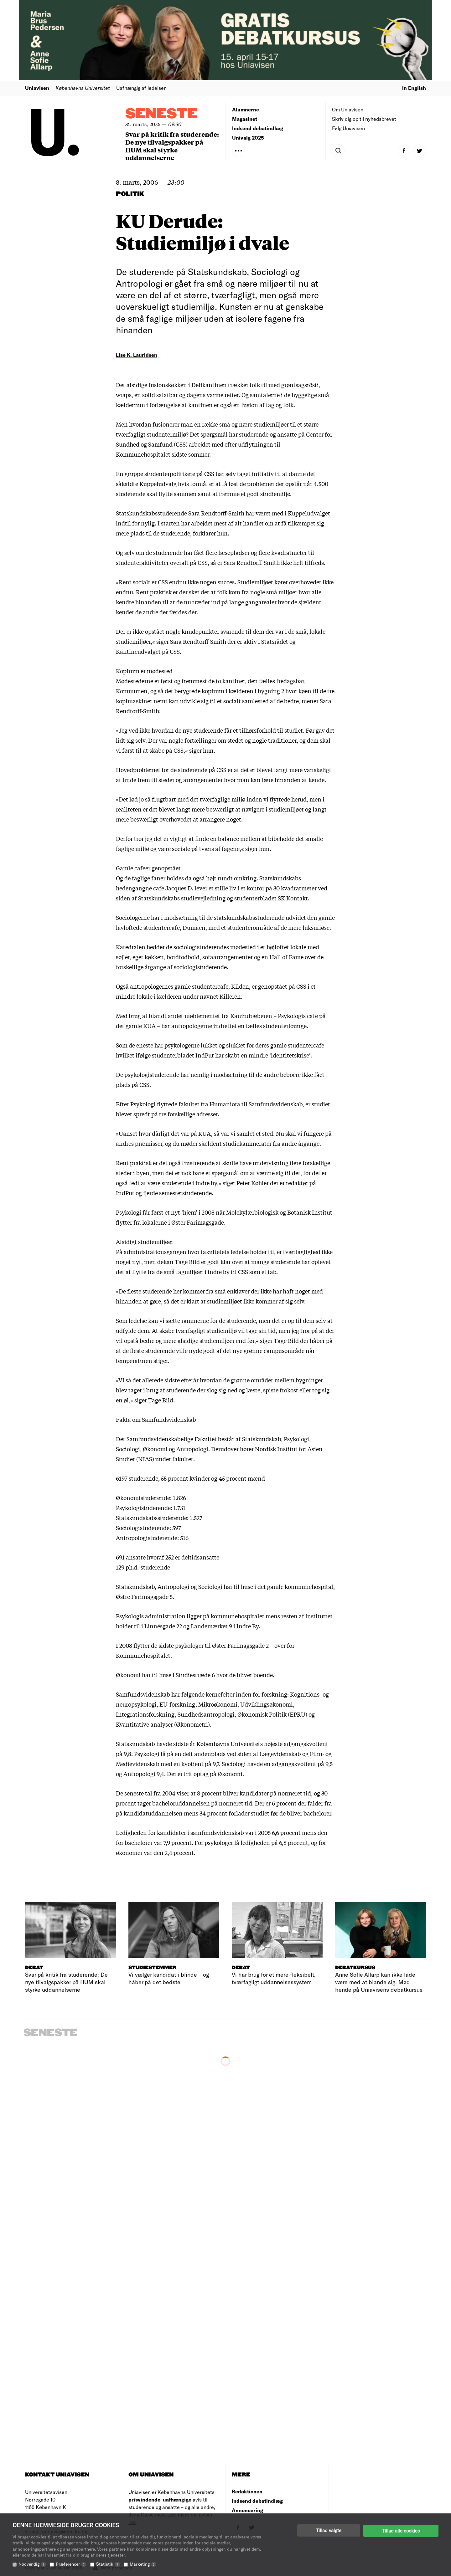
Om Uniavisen (347, 109)
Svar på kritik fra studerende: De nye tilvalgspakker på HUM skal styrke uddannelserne (172, 146)
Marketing (143, 2564)
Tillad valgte (328, 2530)
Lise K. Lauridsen (136, 355)
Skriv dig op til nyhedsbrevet (364, 119)
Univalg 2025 (248, 138)
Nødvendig (32, 2564)
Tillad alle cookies (401, 2530)
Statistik (108, 2564)
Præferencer (71, 2564)
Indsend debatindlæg (257, 128)
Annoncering (247, 2510)
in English (414, 88)
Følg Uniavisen (348, 128)
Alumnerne (245, 109)
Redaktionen (247, 2491)
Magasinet (244, 119)
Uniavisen (37, 88)
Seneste (161, 114)
